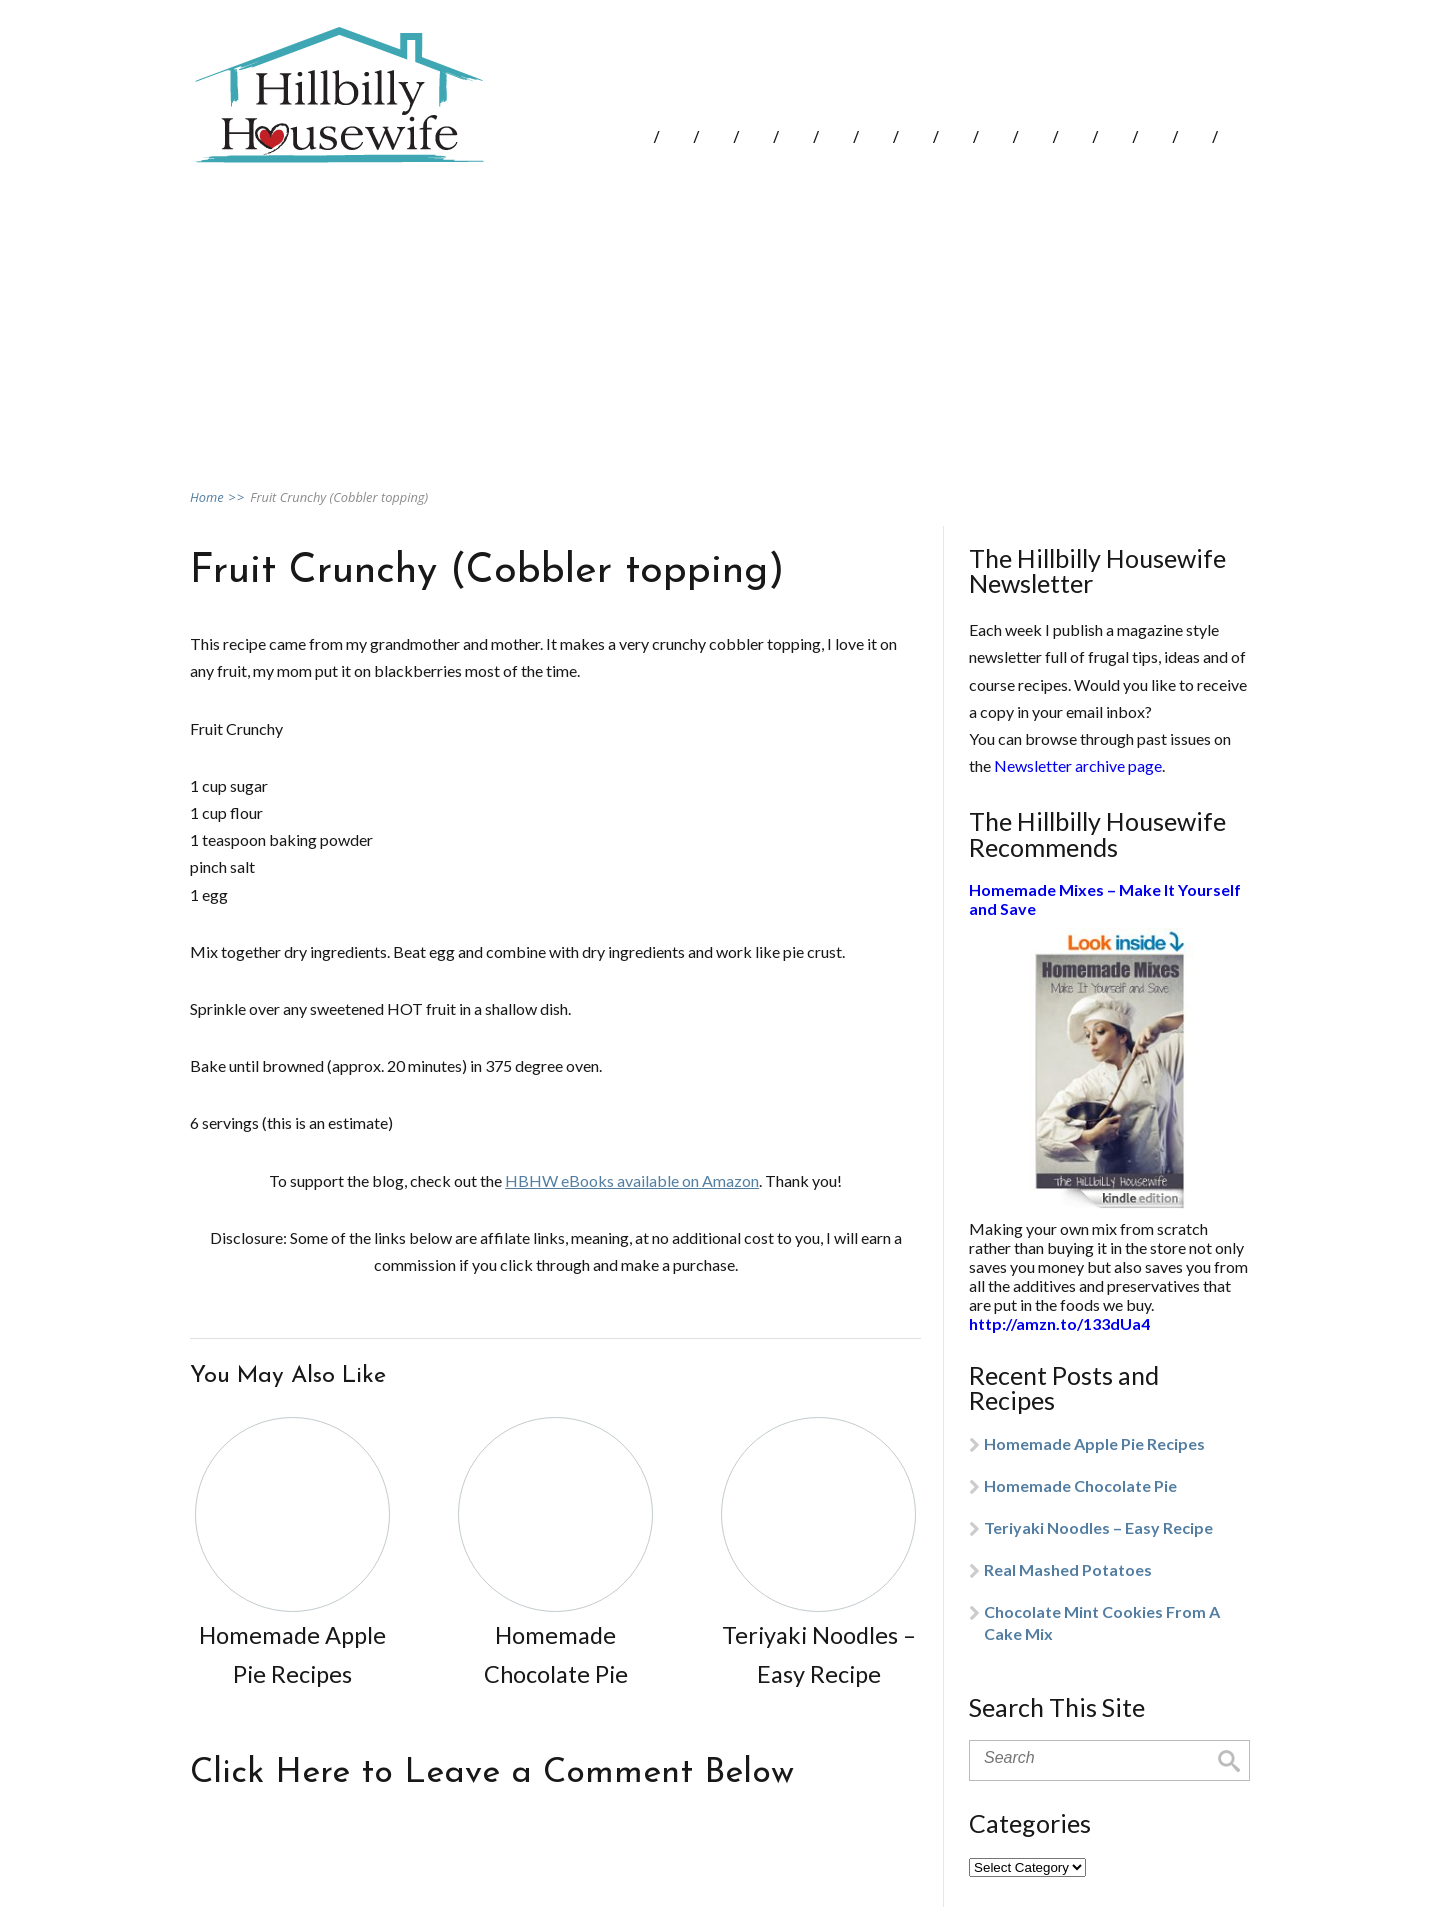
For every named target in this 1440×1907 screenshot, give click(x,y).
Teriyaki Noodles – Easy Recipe (1098, 1527)
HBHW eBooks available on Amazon (632, 1180)
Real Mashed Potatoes (1068, 1569)
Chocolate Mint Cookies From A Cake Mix (1102, 1622)
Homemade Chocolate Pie (1080, 1485)
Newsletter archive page (1078, 765)
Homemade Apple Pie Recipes (1094, 1443)
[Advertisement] (720, 324)
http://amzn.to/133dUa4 (1059, 1323)
